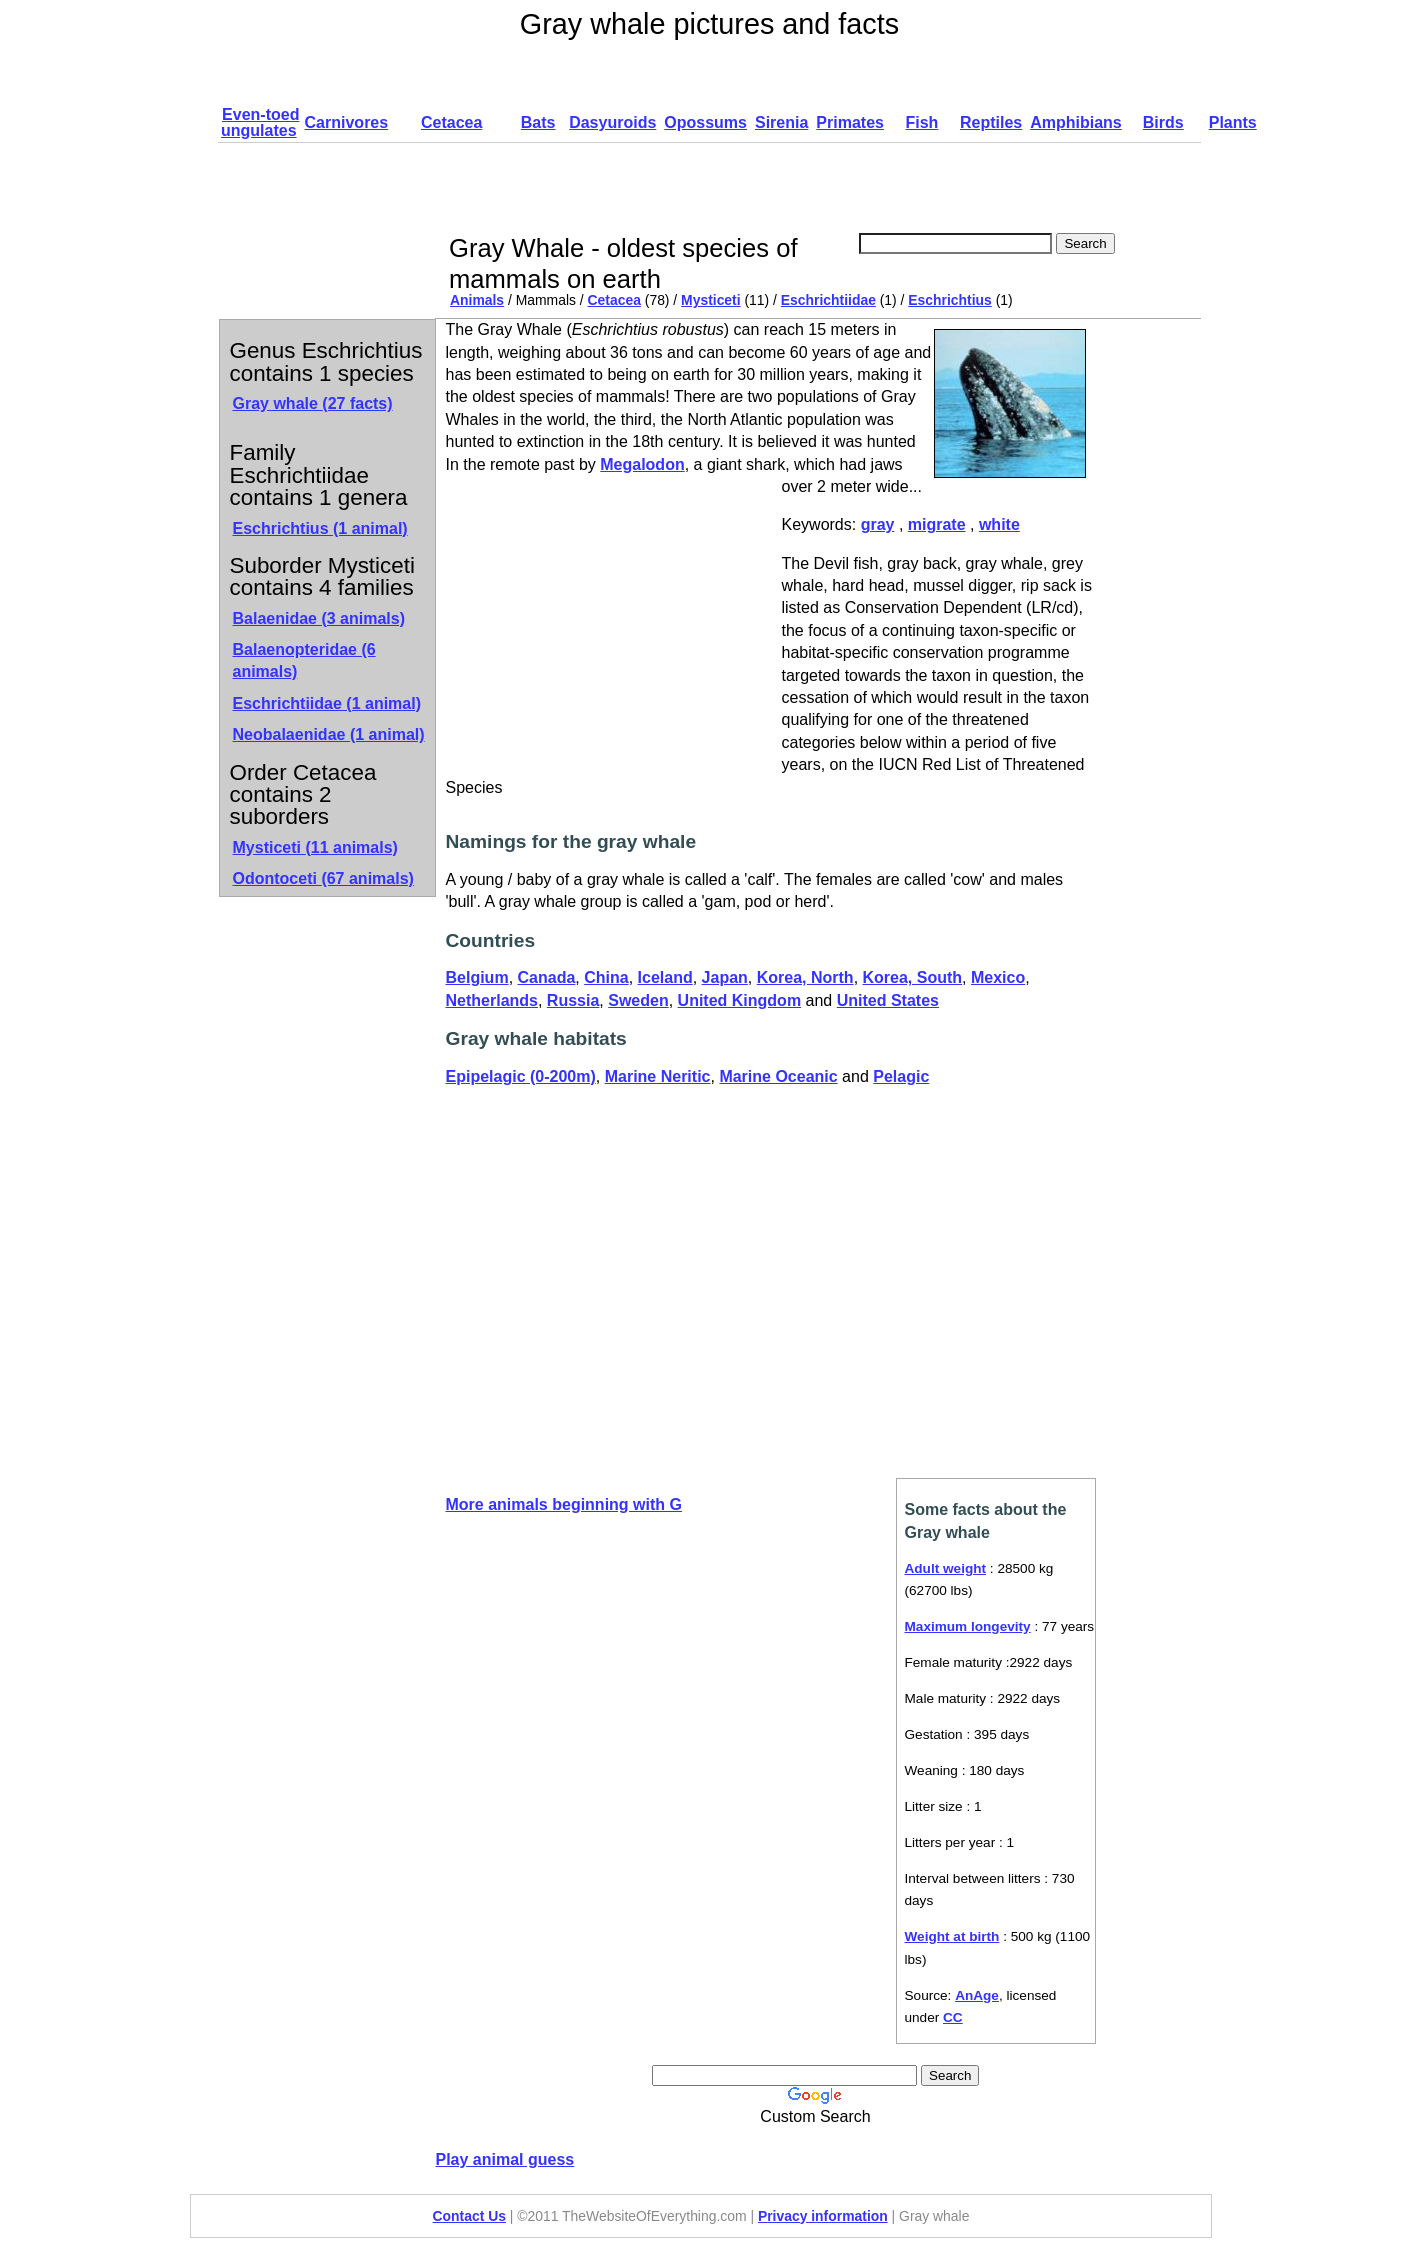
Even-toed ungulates (260, 122)
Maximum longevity (968, 1626)
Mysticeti (711, 300)
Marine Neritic (658, 1076)
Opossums (705, 122)
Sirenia (781, 122)
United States (888, 1000)
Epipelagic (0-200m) (521, 1076)
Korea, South (913, 977)
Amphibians (1076, 122)
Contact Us (469, 2216)
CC (953, 2017)
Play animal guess (505, 2159)
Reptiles (991, 122)
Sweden (638, 1000)
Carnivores (347, 122)
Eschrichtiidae (828, 300)
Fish (921, 122)
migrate (937, 524)
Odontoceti (323, 878)
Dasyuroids (612, 122)
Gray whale (313, 403)
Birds (1163, 122)
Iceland (665, 977)
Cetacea (451, 122)
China (606, 977)
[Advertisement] (810, 188)
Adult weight (946, 1568)
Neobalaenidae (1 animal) (329, 734)
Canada (547, 977)
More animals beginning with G (564, 1504)
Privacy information (823, 2216)
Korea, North (805, 977)
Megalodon (642, 464)
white (999, 524)
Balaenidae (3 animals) (319, 618)
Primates (850, 122)
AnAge (977, 1995)
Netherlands (492, 1000)
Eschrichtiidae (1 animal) (327, 703)
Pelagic (901, 1076)
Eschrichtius (949, 300)
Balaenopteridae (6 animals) (304, 660)
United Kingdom (740, 1000)
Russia (573, 1000)
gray (878, 524)
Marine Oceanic (778, 1076)
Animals (477, 300)
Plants (1233, 122)
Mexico (998, 977)
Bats (538, 122)
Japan (725, 977)
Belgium (477, 977)
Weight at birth (952, 1936)
